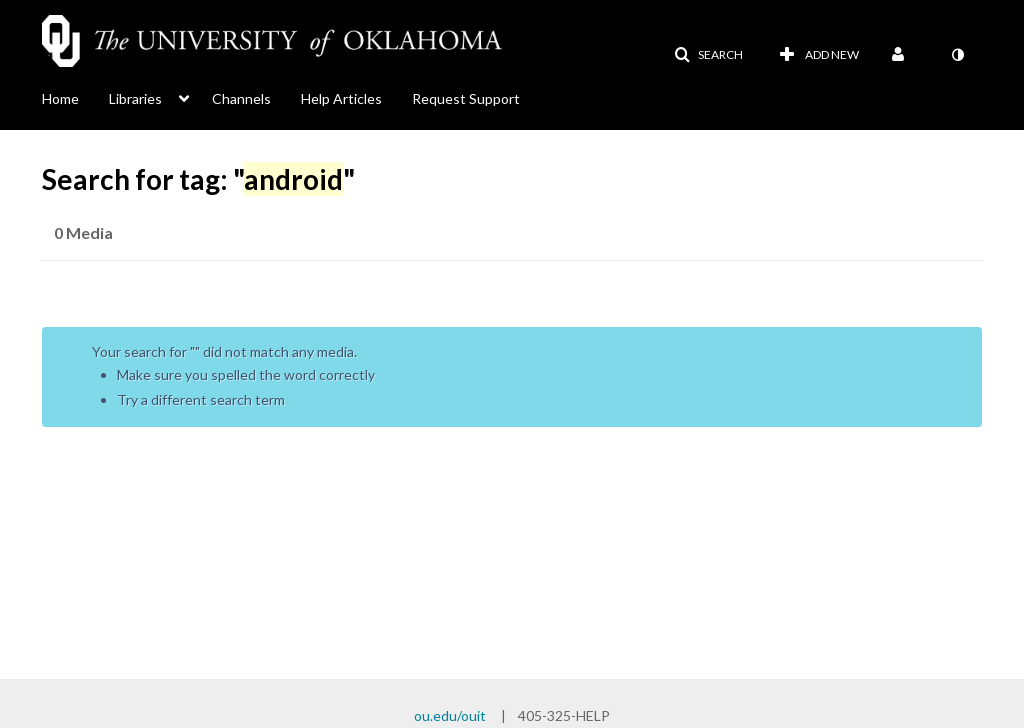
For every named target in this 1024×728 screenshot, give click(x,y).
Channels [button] (241, 98)
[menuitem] (75, 97)
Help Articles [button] (341, 98)
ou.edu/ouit (450, 715)
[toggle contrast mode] (957, 55)
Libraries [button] (135, 98)
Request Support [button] (466, 98)
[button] (708, 55)
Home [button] (60, 98)
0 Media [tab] (83, 232)
